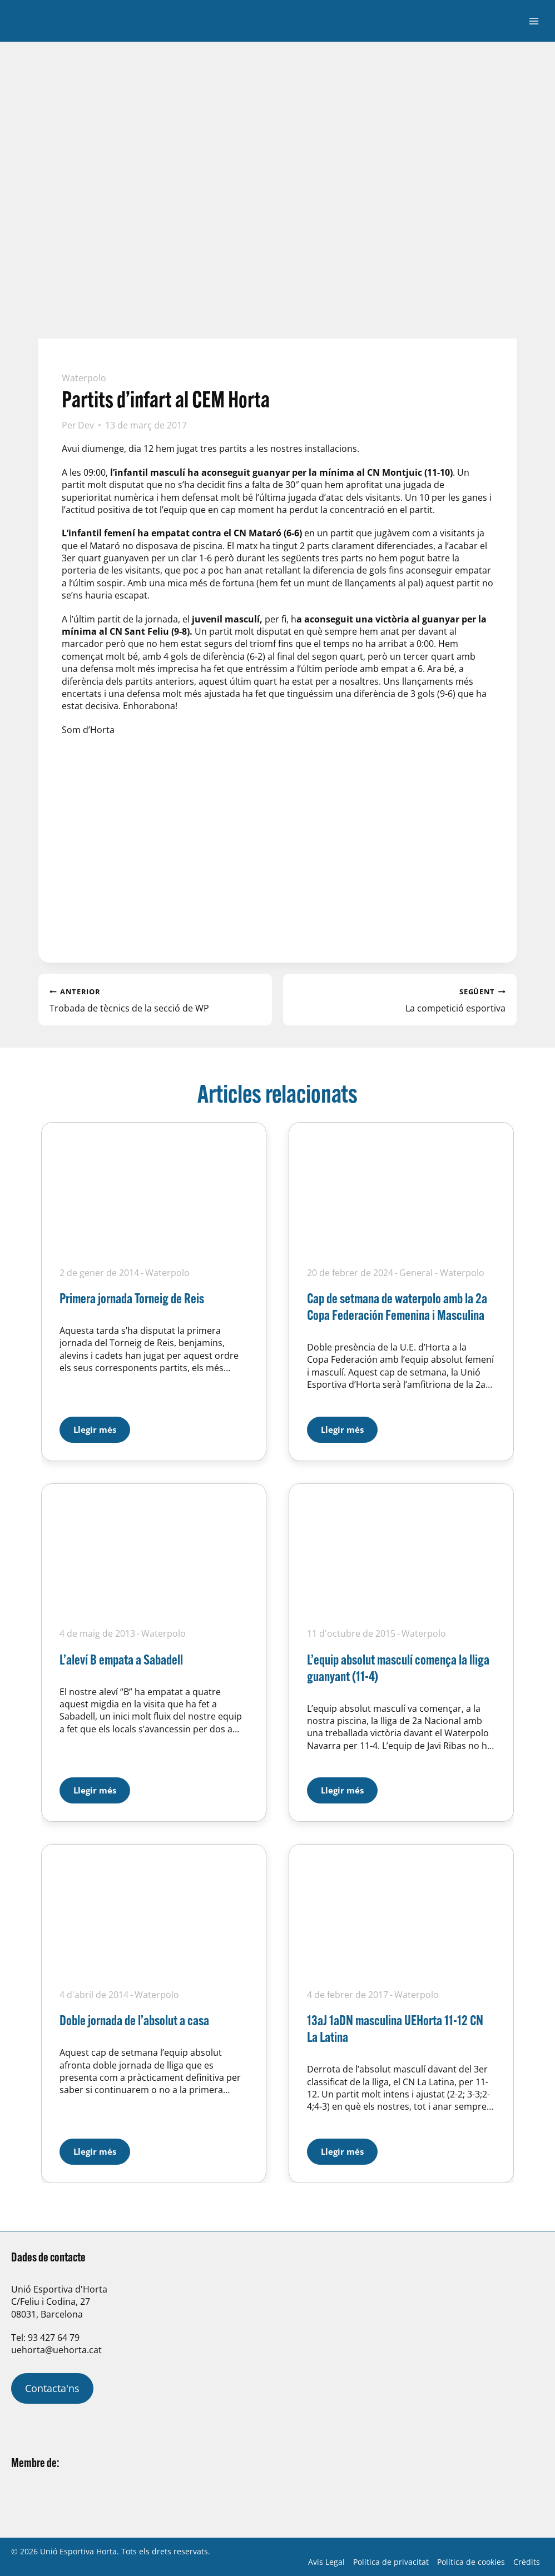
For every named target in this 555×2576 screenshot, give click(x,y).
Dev (86, 425)
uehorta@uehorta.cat (56, 2350)
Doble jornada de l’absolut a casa (134, 2020)
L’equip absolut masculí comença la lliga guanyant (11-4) (398, 1668)
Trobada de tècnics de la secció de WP (155, 999)
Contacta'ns (52, 2388)
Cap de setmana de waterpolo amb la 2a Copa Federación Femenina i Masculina (397, 1306)
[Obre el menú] (533, 20)
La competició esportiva (400, 999)
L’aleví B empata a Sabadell (121, 1659)
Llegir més (101, 1426)
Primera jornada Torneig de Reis (132, 1298)
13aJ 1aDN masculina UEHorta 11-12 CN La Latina (395, 2028)
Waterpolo (84, 378)
